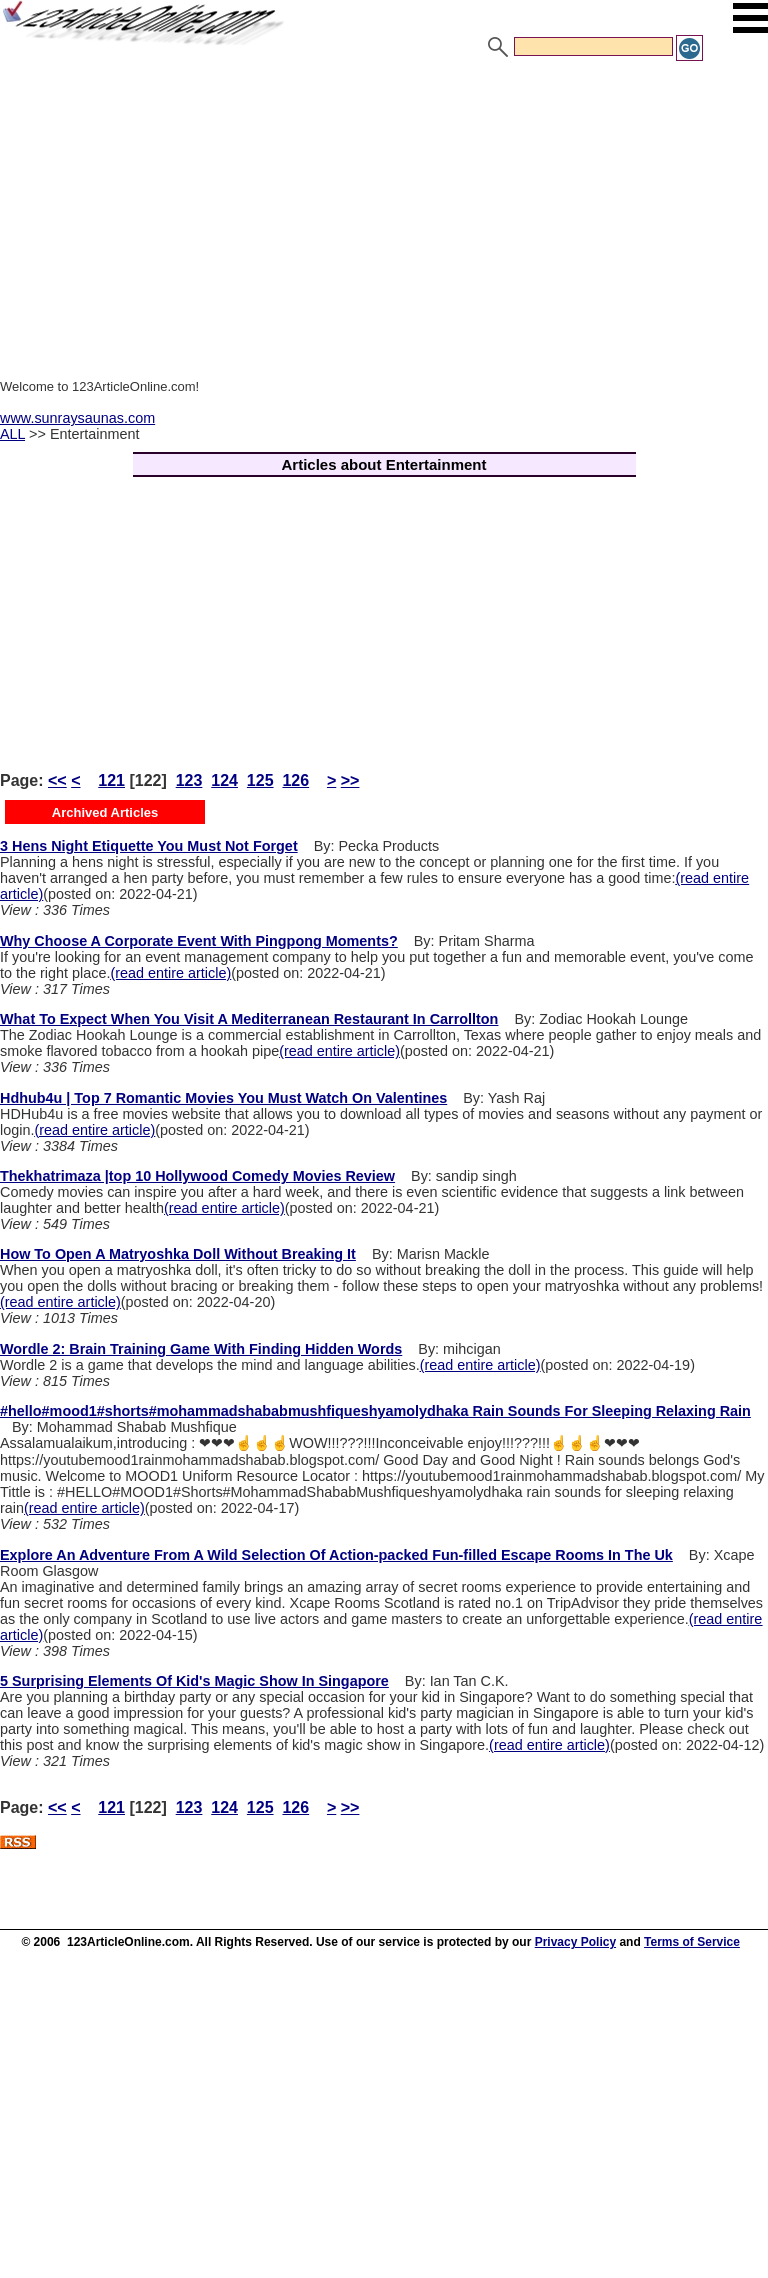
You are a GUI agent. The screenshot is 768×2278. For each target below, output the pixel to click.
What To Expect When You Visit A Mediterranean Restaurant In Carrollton (249, 1019)
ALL (12, 434)
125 (260, 780)
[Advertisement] (384, 213)
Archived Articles (105, 812)
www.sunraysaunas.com (77, 418)
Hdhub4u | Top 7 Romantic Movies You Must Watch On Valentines (223, 1098)
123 (189, 780)
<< (57, 780)
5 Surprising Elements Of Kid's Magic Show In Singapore (194, 1681)
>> (350, 780)
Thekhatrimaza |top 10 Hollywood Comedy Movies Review (197, 1176)
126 (295, 780)
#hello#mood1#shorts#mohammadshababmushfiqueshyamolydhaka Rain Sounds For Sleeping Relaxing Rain (375, 1411)
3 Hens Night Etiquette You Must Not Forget (149, 846)
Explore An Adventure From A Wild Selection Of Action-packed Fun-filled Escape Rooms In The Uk (336, 1555)
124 (224, 780)
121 (111, 780)
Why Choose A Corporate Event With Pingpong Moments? (199, 941)
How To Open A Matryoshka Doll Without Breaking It (178, 1254)
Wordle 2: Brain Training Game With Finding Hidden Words (201, 1349)
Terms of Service (692, 1942)
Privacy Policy (575, 1942)
